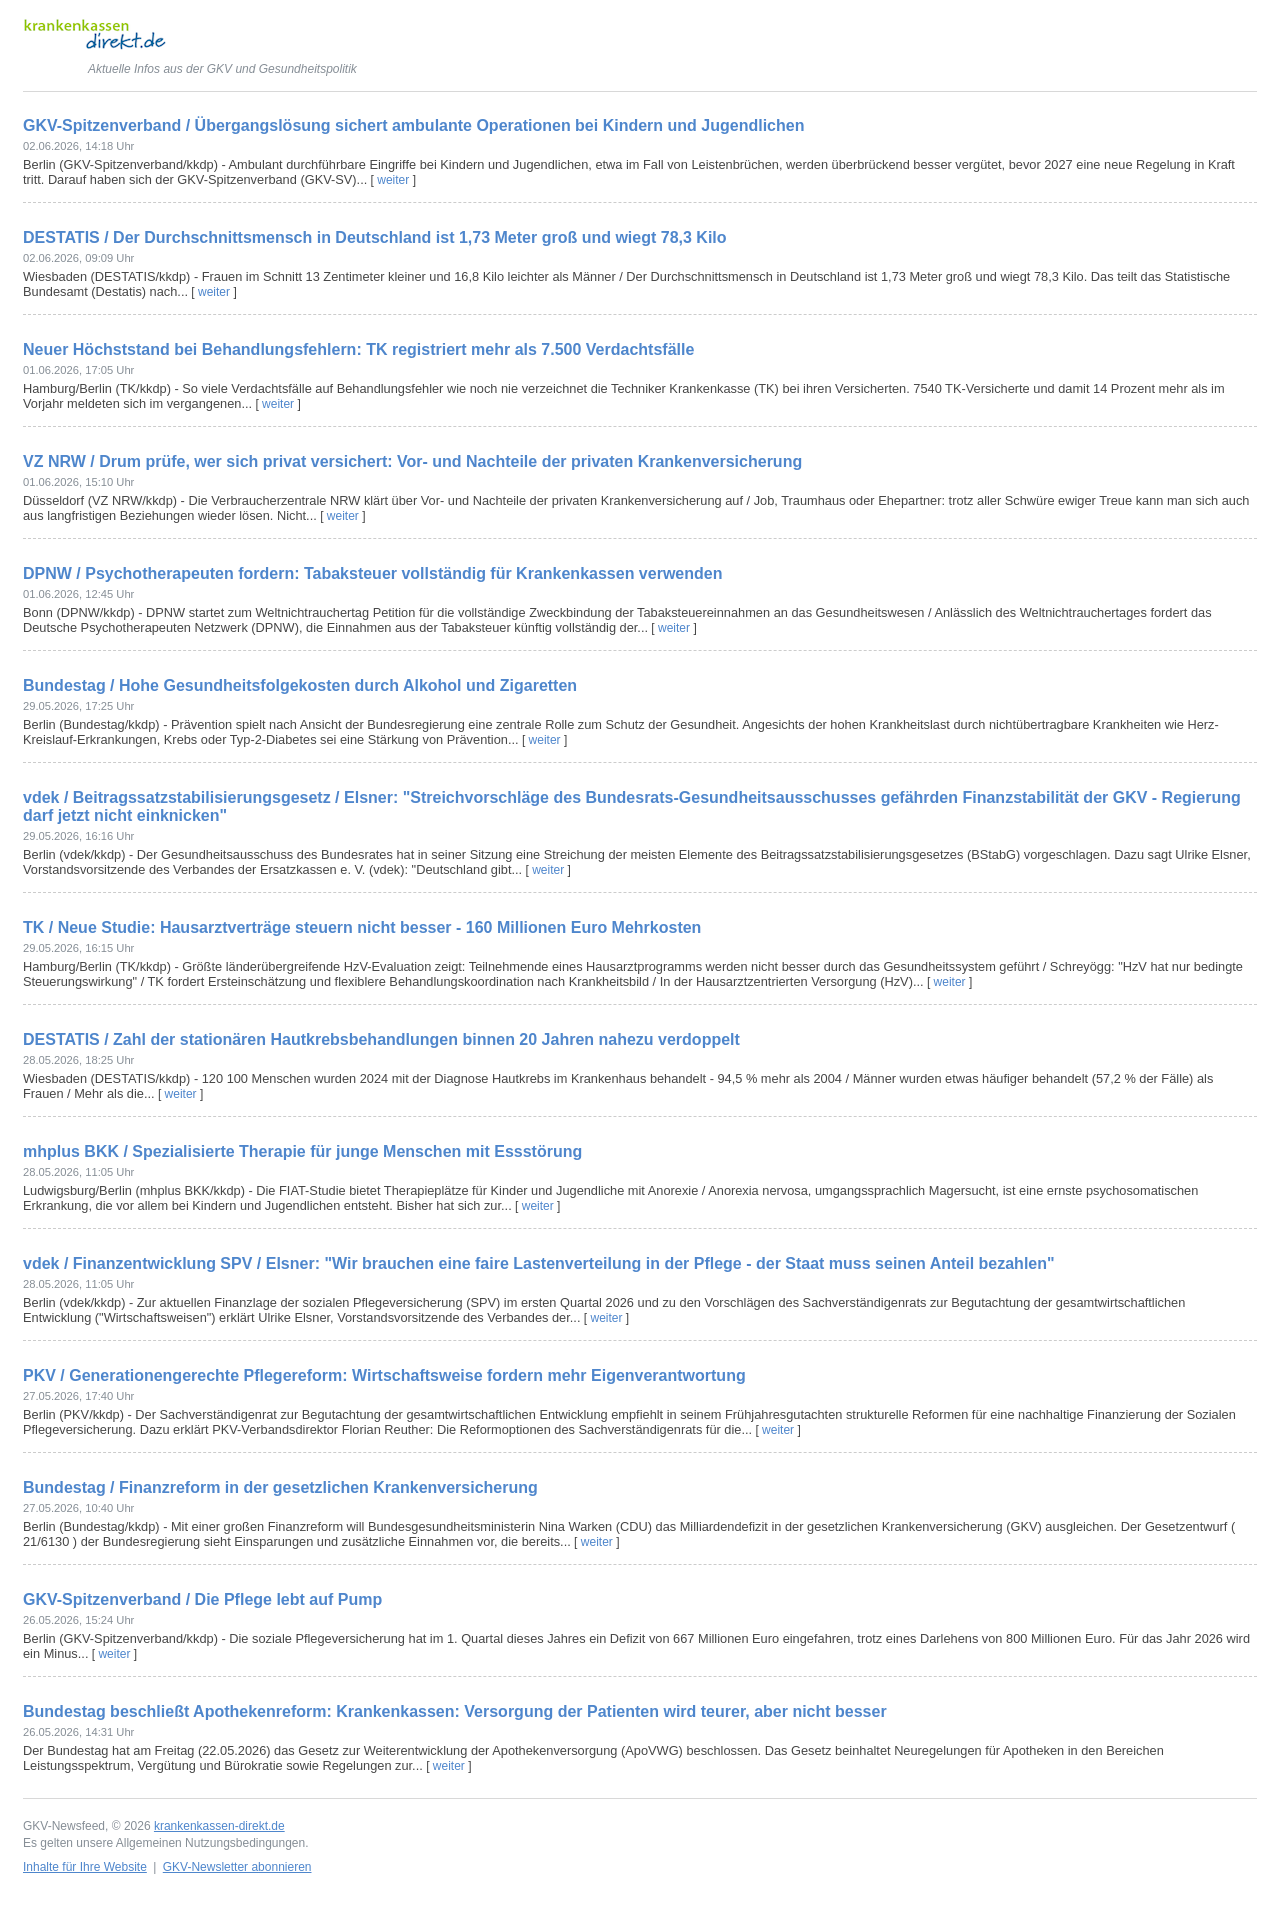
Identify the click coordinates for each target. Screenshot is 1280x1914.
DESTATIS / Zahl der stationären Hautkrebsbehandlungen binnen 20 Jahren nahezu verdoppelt (381, 1039)
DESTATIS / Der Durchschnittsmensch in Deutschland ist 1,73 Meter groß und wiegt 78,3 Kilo (375, 237)
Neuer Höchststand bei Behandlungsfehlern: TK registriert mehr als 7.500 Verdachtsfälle (358, 349)
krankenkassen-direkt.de (219, 1826)
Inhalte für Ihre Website (85, 1867)
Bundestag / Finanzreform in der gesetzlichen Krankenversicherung (280, 1487)
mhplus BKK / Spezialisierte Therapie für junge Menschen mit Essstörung (302, 1151)
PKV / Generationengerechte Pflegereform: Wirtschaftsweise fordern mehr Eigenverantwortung (384, 1375)
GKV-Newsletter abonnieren (237, 1867)
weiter (393, 180)
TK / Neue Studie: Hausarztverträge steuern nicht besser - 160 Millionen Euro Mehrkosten (362, 927)
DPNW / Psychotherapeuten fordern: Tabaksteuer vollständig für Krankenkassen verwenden (372, 573)
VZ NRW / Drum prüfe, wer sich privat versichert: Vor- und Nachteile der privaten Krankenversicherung (412, 461)
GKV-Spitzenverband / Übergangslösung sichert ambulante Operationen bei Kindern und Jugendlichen (413, 125)
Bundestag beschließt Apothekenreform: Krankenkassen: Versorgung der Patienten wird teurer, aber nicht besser (455, 1711)
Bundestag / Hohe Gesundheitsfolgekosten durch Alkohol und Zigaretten (300, 685)
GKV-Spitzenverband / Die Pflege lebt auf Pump (202, 1599)
